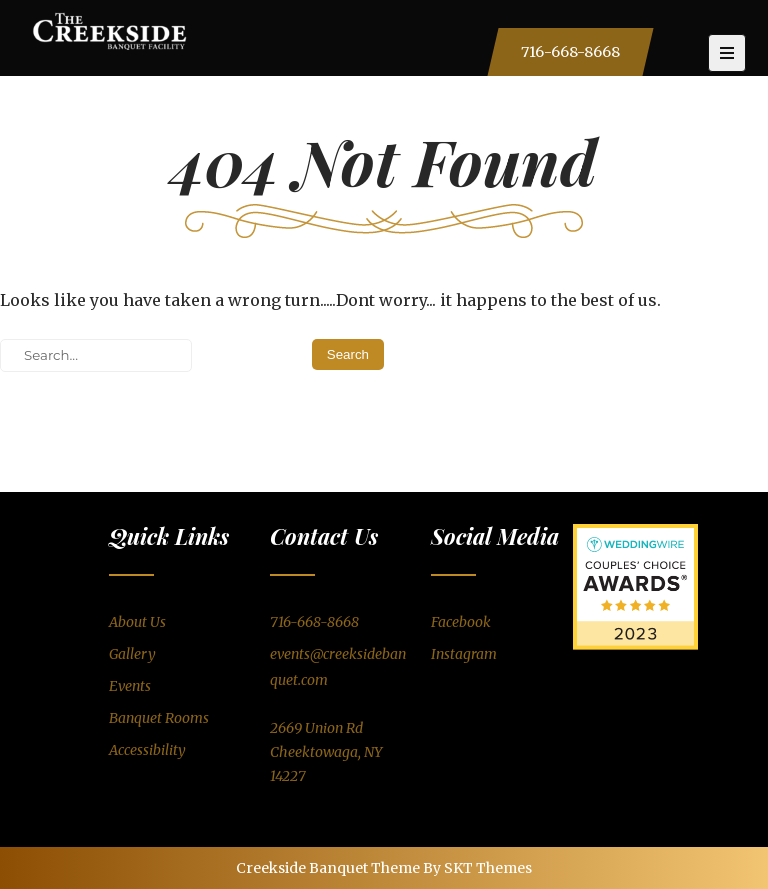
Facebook (461, 622)
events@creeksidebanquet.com (338, 667)
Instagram (464, 654)
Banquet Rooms (159, 718)
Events (130, 686)
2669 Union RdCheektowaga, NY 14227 (326, 752)
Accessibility (147, 750)
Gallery (132, 654)
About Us (137, 622)
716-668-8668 (570, 52)
